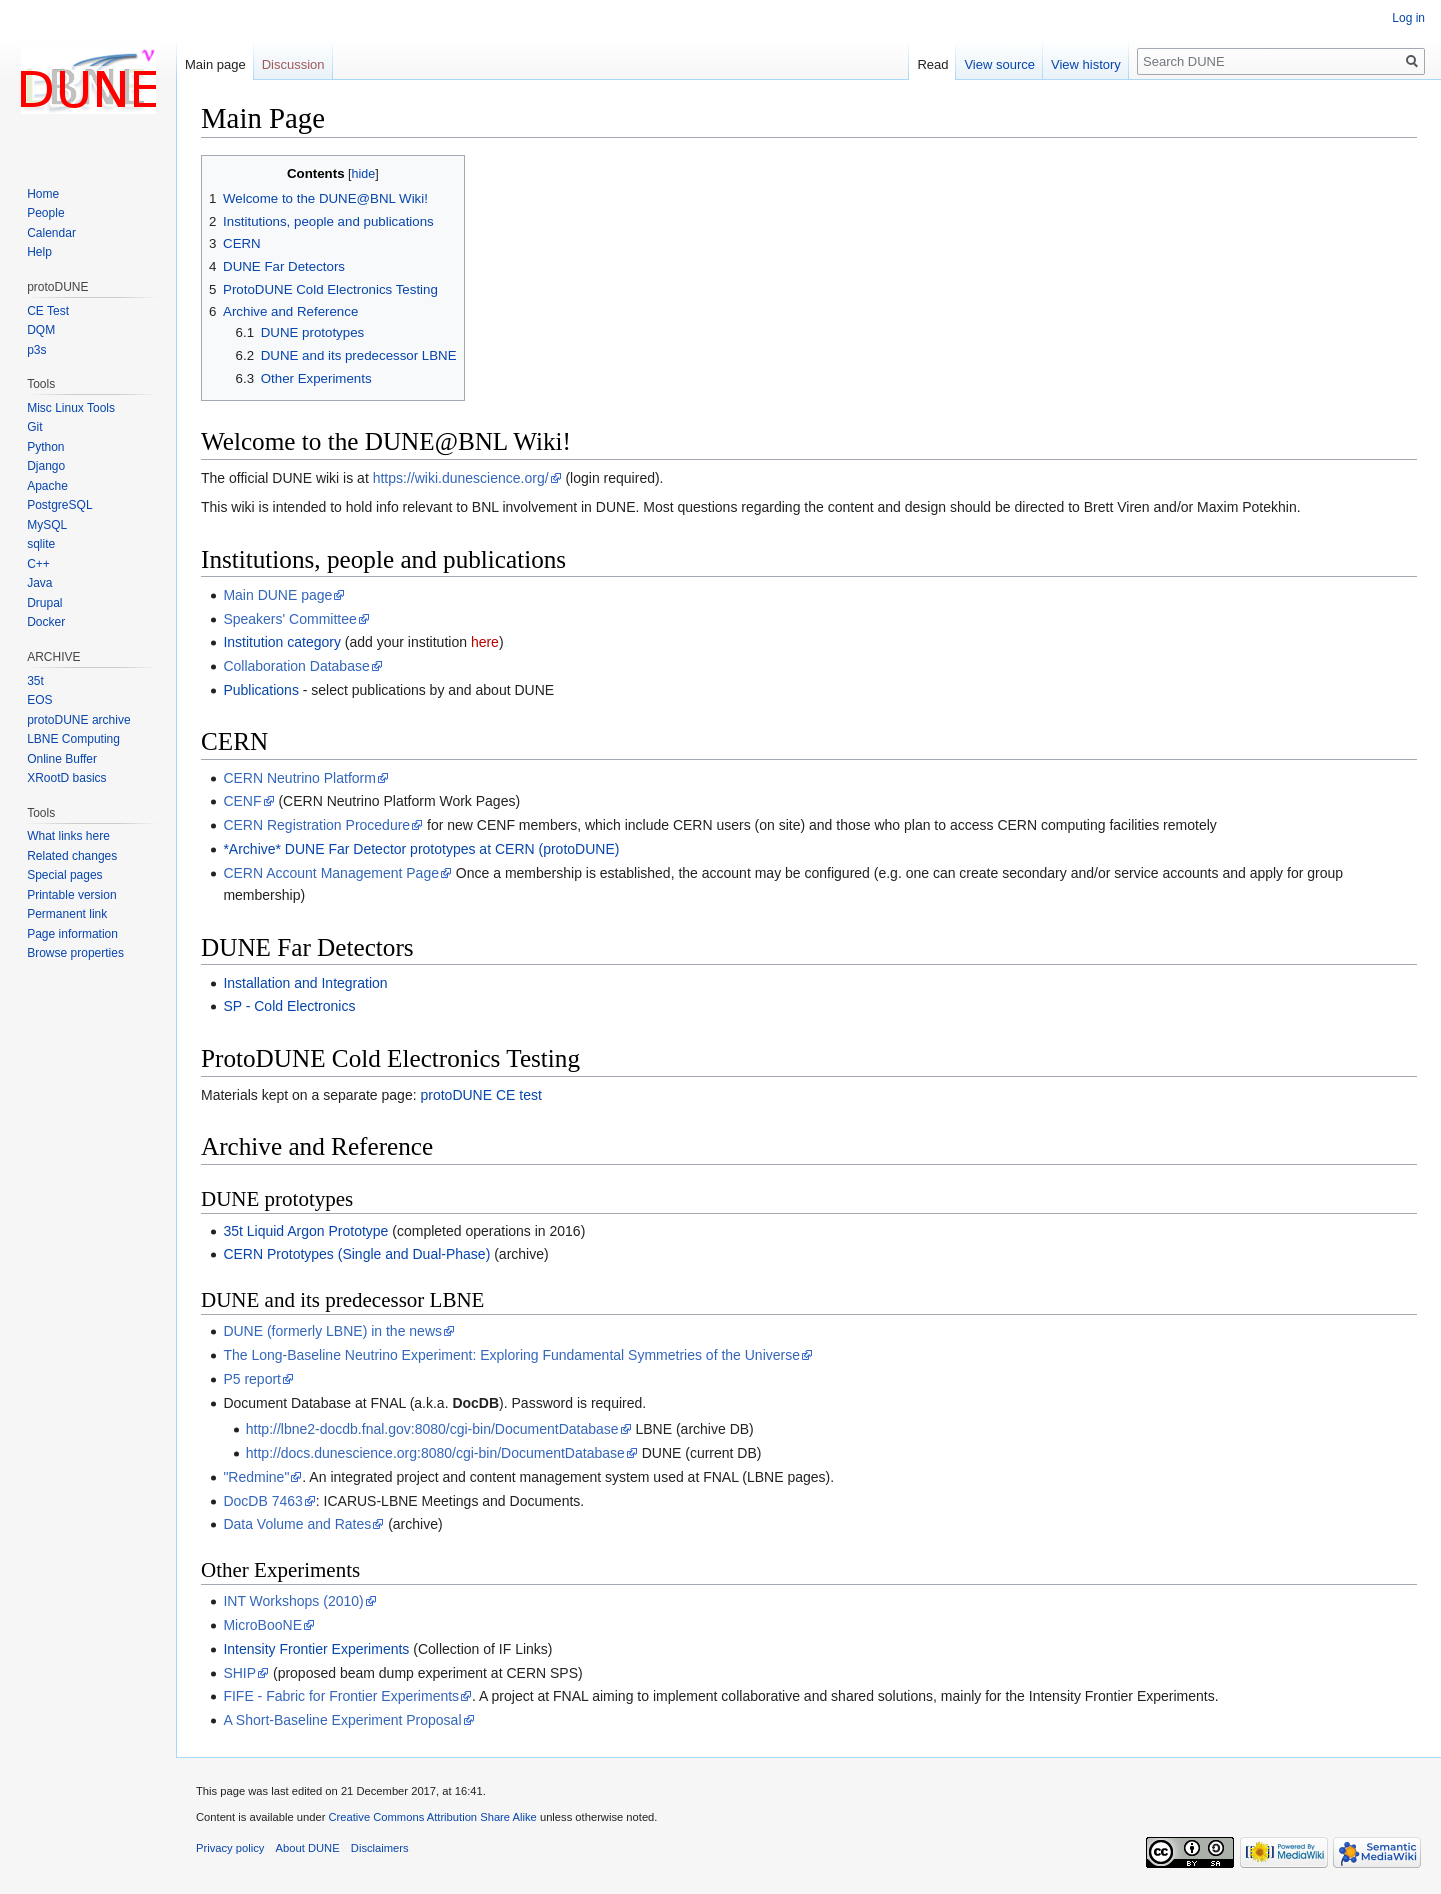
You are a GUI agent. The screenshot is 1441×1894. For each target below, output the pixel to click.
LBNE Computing (73, 739)
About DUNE (308, 1848)
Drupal (44, 603)
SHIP (239, 1673)
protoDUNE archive (78, 720)
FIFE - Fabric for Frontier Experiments (341, 1696)
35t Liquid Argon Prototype (305, 1231)
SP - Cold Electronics (289, 1006)
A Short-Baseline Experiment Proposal (342, 1720)
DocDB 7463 (262, 1501)
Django (46, 466)
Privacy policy (230, 1848)
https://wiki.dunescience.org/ (461, 478)
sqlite (41, 544)
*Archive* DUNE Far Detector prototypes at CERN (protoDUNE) (421, 849)
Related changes (72, 856)
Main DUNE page (277, 595)
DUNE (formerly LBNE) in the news (332, 1331)
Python (45, 447)
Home (43, 194)
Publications (261, 690)
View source (999, 64)
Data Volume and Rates (297, 1524)
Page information (72, 934)
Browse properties (75, 953)
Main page (215, 64)
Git (34, 427)
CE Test (48, 311)
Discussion (293, 64)
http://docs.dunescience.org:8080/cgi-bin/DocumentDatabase (435, 1453)
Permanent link (67, 914)
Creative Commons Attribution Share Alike (432, 1817)
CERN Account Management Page (331, 873)
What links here (68, 836)
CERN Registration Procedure (316, 825)
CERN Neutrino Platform (299, 778)
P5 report (252, 1379)
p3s (36, 350)
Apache (47, 486)
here (485, 642)
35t (35, 681)
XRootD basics (66, 778)
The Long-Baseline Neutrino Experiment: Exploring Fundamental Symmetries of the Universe (511, 1355)
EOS (39, 700)
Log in (1408, 18)
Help (39, 252)
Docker (46, 622)
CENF (242, 801)
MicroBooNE (262, 1625)
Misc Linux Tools (71, 408)
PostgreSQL (59, 505)
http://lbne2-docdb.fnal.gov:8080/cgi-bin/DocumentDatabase (432, 1429)
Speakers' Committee (289, 619)
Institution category (282, 642)
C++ (38, 564)
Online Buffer (62, 759)
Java (39, 583)
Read (932, 64)
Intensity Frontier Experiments (316, 1649)
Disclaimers (380, 1848)
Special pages (64, 875)
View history (1086, 64)
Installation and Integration (305, 983)
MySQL (47, 525)
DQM (41, 330)
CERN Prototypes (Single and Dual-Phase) (356, 1254)
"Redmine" (256, 1477)
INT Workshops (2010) (293, 1601)
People (45, 213)
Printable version (71, 895)
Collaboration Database (296, 666)
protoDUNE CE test (480, 1095)
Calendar (51, 233)
